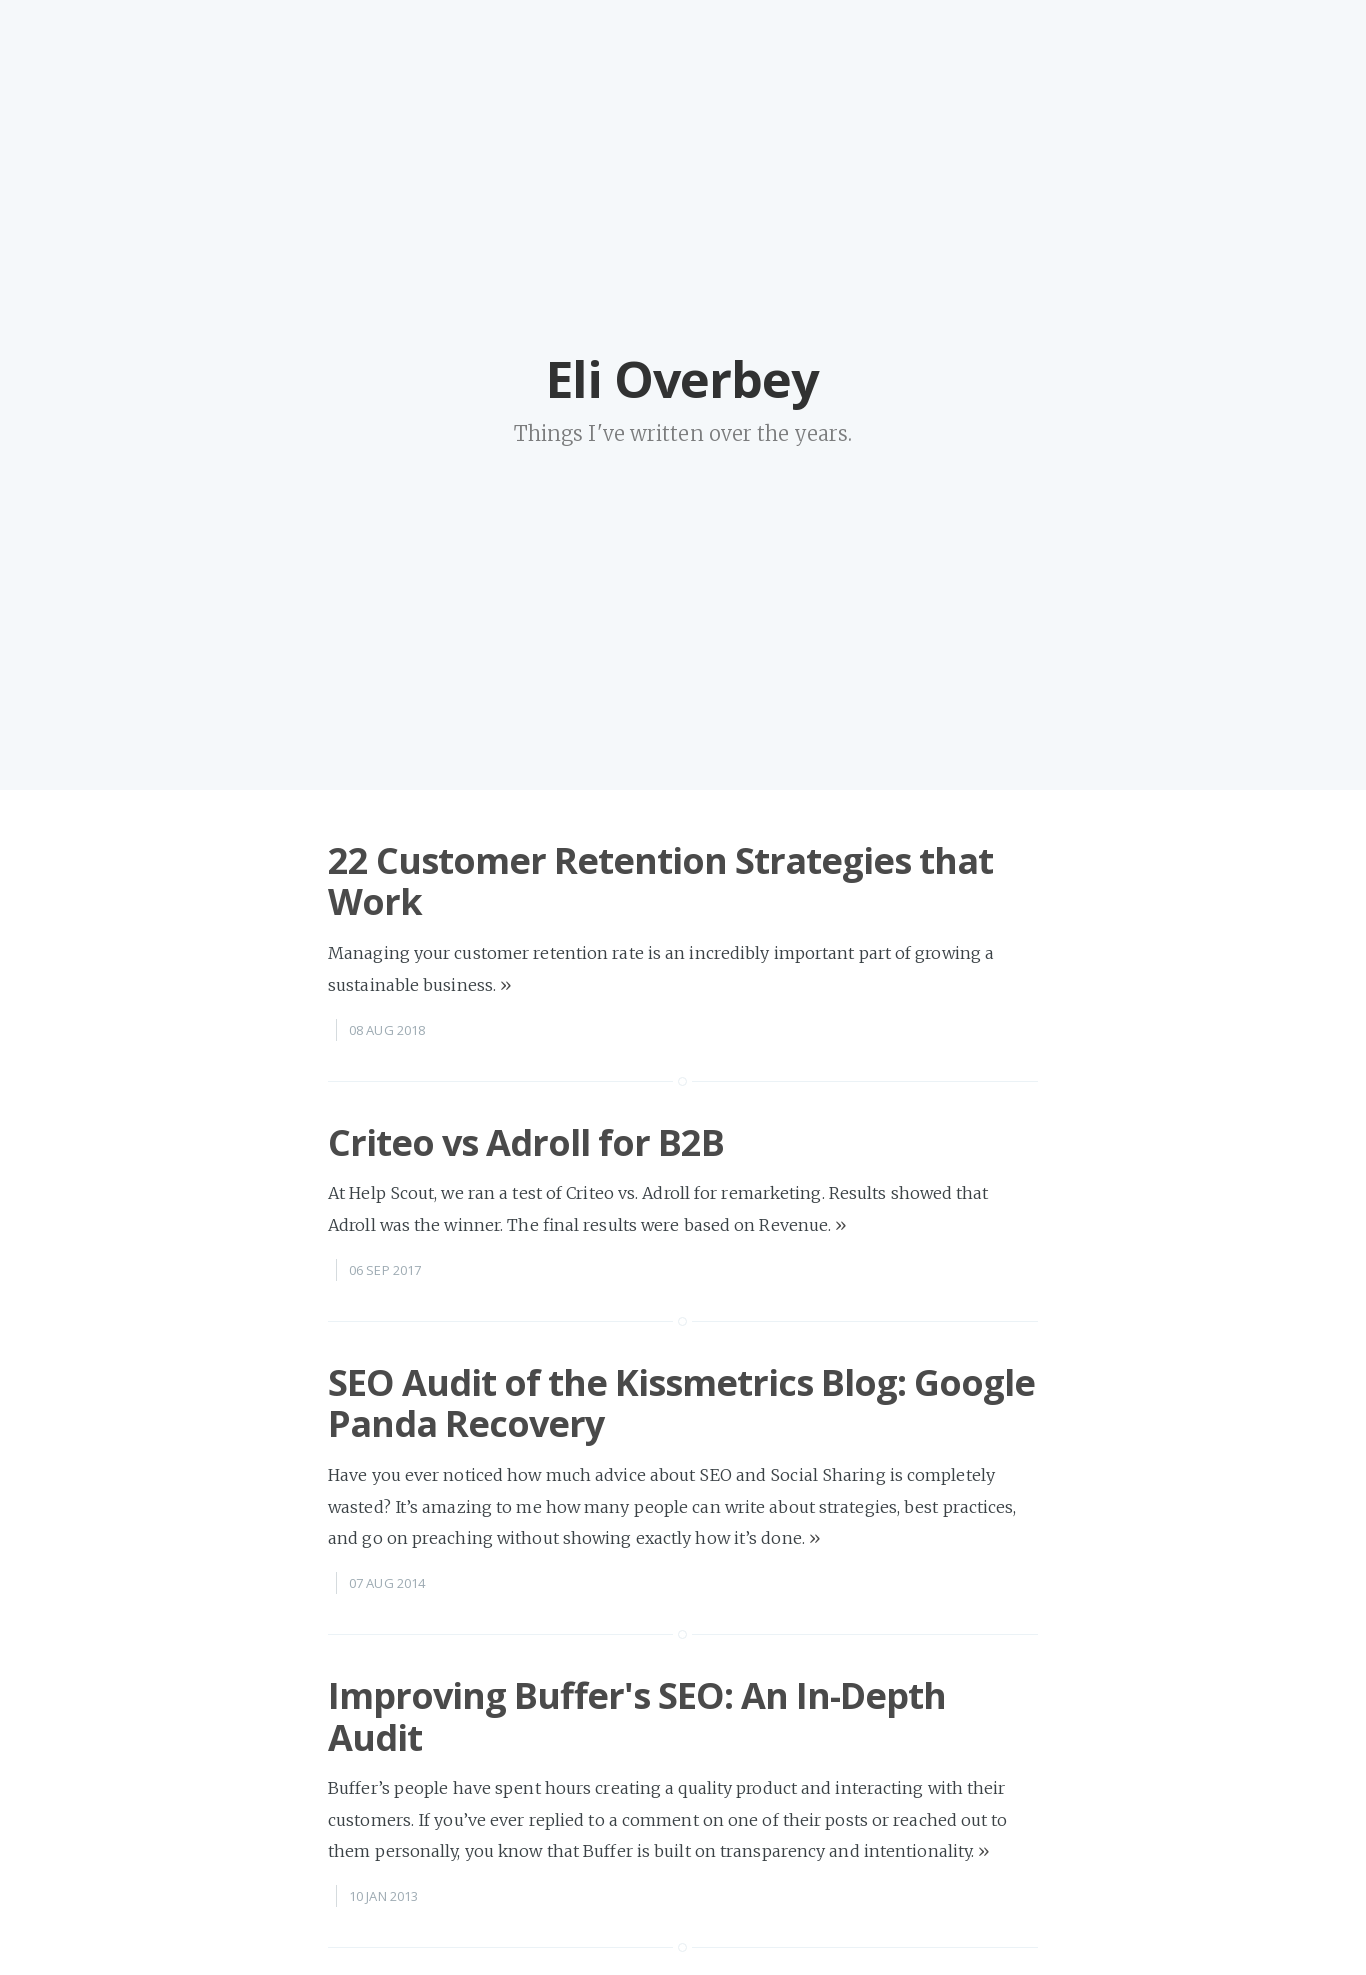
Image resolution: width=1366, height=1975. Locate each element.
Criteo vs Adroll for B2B (526, 1142)
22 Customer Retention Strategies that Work (660, 881)
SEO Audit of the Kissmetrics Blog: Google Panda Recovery (681, 1403)
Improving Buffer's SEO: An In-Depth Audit (637, 1716)
